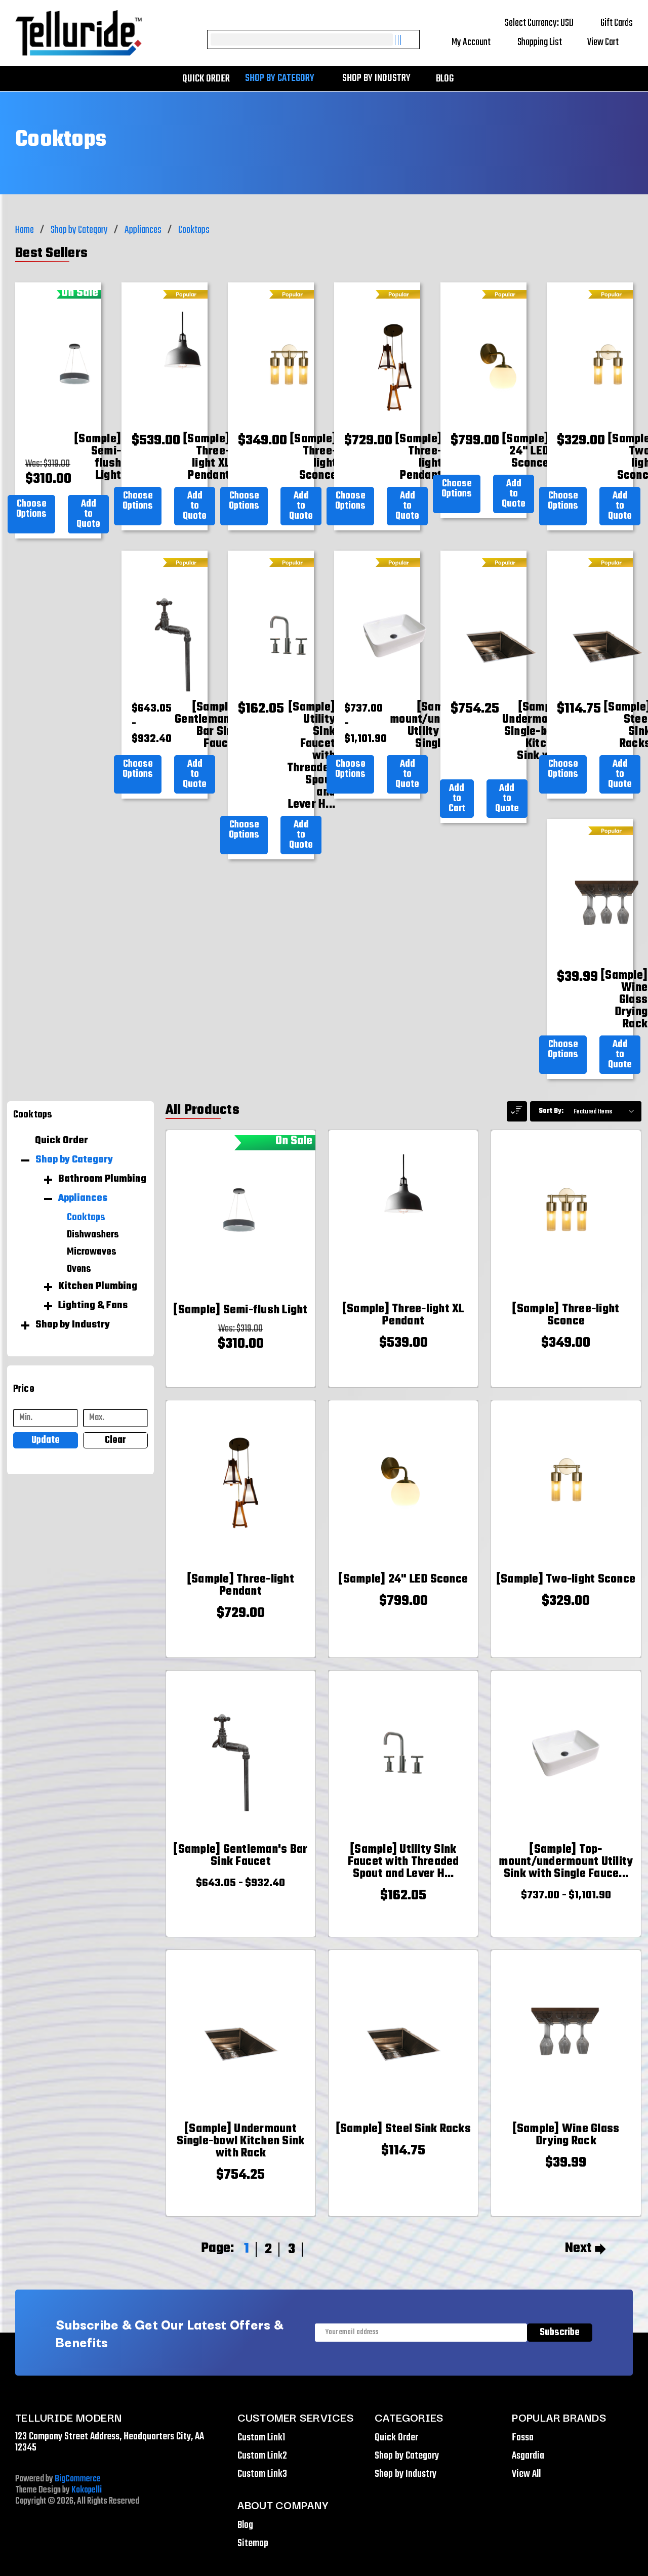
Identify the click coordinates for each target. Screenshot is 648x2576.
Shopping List (546, 42)
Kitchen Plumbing (97, 1286)
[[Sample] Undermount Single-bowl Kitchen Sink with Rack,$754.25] (533, 737)
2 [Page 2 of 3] (268, 2249)
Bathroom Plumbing (102, 1179)
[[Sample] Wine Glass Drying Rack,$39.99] (624, 1000)
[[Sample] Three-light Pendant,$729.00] (418, 457)
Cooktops (86, 1218)
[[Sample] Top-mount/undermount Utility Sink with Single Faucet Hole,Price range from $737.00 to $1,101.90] (565, 1862)
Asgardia (528, 2456)
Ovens (79, 1269)
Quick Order (206, 78)
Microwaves (91, 1252)
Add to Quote (88, 514)
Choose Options (31, 509)
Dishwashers (93, 1235)
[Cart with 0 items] (610, 42)
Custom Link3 (262, 2474)
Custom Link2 (262, 2456)
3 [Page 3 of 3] (291, 2249)
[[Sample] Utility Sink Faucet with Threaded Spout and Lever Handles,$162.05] (311, 756)
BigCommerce (78, 2479)
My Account (478, 42)
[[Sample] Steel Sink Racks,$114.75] (403, 2129)
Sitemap (252, 2543)
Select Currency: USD (546, 23)
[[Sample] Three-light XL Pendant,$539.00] (206, 457)
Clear (115, 1440)
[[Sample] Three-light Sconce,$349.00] (313, 457)
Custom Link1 (261, 2437)
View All (526, 2474)
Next (585, 2248)
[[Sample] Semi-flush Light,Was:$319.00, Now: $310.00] (97, 457)
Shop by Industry (381, 78)
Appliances (82, 1198)
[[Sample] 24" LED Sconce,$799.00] (525, 451)
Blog (445, 78)
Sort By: (551, 1111)
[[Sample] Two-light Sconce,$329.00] (565, 1579)
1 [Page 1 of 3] (246, 2249)
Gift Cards (616, 23)
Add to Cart (457, 798)
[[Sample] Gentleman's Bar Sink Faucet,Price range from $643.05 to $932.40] (207, 725)
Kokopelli (86, 2490)
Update (45, 1440)
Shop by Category (285, 78)
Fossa (523, 2437)
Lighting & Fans (93, 1306)
